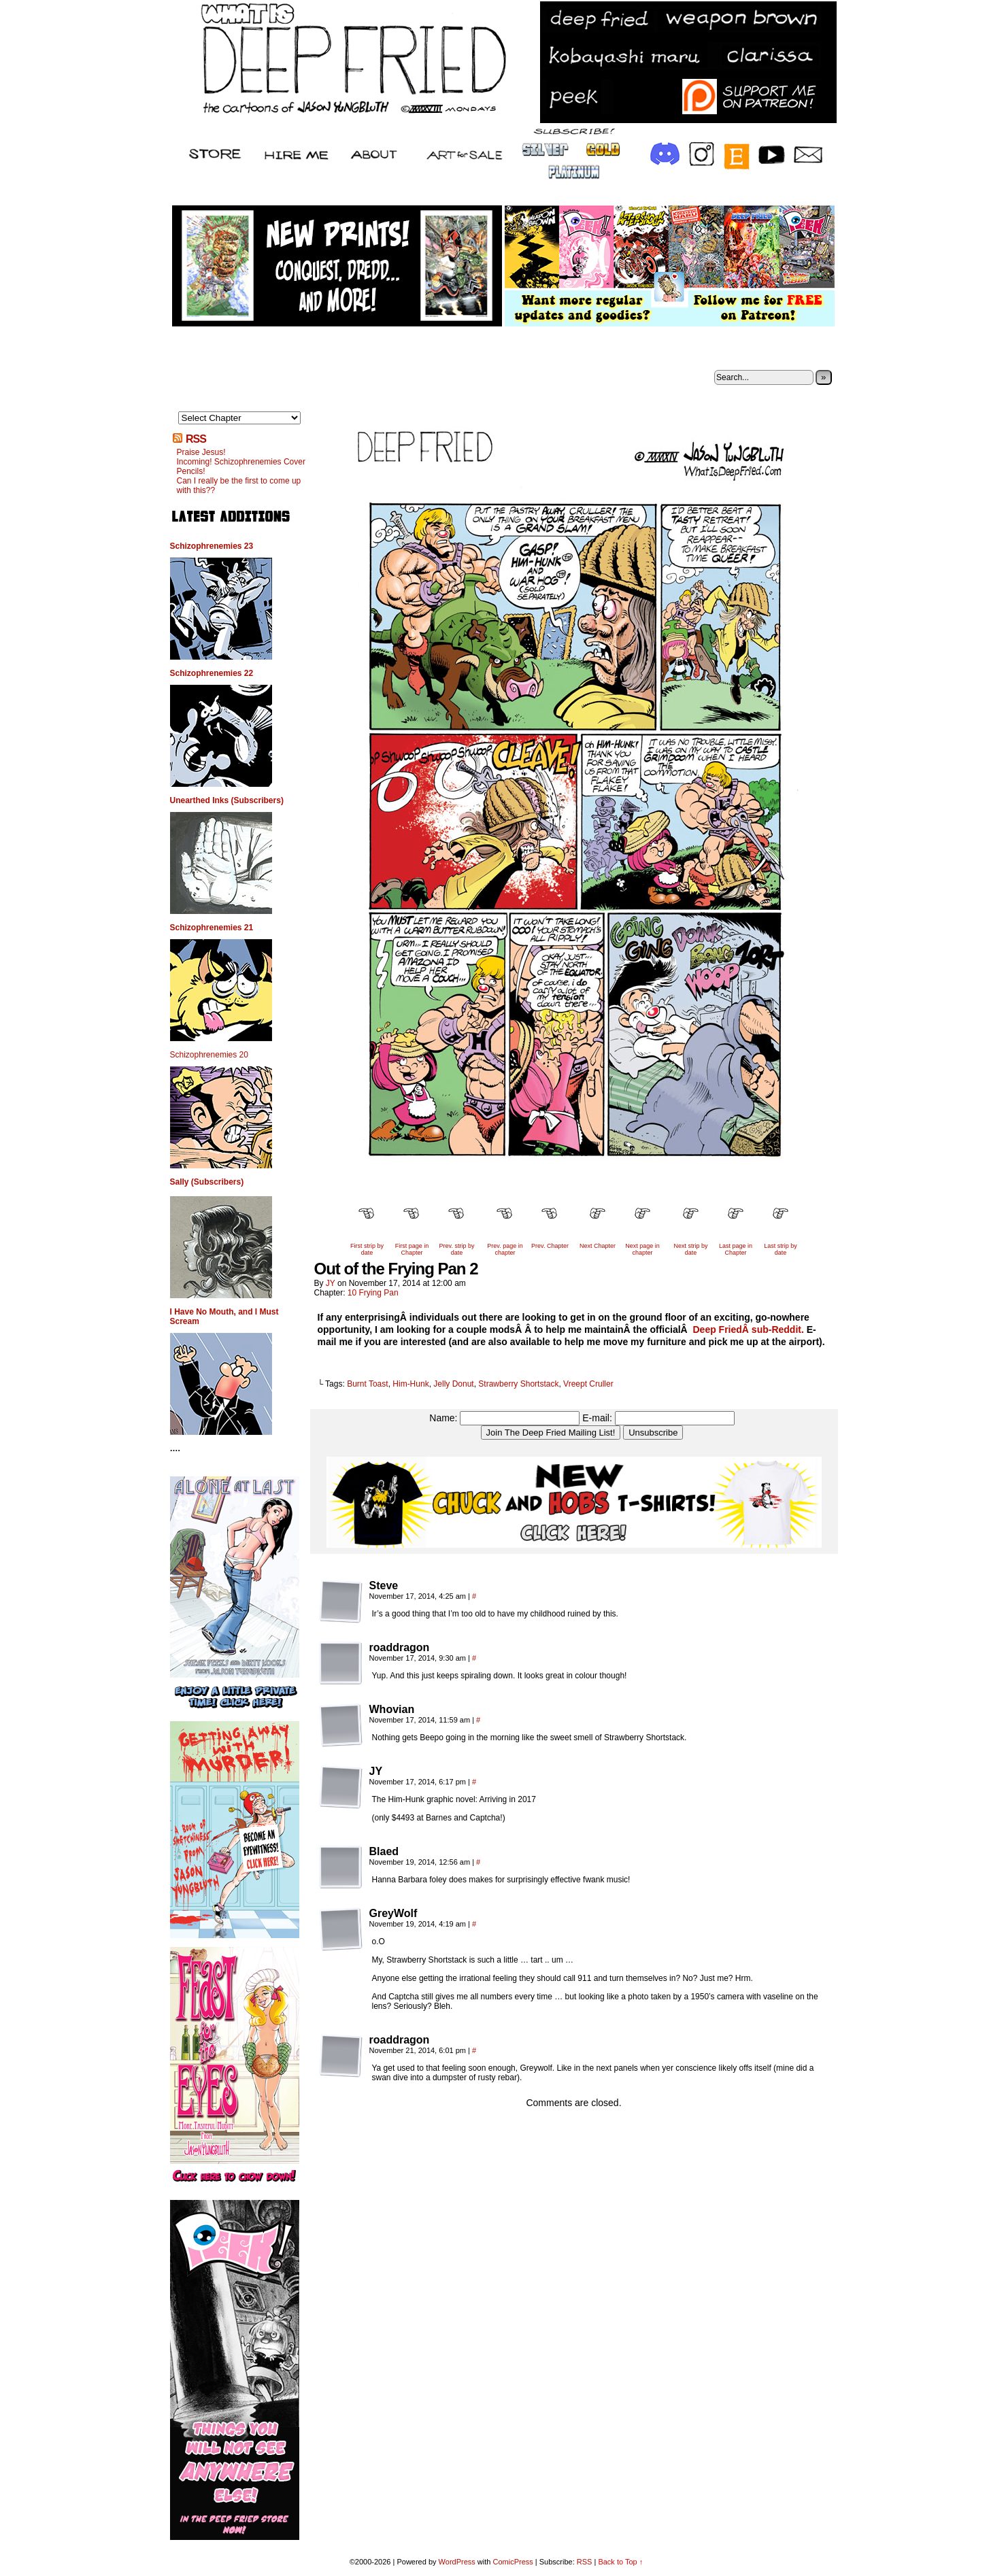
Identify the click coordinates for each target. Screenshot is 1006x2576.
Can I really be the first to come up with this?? (239, 485)
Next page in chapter (642, 1249)
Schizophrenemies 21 (212, 927)
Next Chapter (598, 1245)
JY (330, 1283)
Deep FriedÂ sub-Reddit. (748, 1329)
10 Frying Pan (373, 1293)
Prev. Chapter (550, 1245)
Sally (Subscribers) (207, 1182)
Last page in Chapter (735, 1249)
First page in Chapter (412, 1249)
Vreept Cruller (588, 1384)
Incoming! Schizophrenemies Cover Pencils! (241, 466)
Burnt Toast (367, 1384)
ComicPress (512, 2562)
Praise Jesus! (201, 452)
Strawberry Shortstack (518, 1384)
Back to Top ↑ (620, 2562)
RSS (196, 439)
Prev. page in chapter (504, 1249)
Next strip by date (690, 1249)
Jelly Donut (453, 1384)
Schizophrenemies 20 (209, 1055)
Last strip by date (780, 1249)
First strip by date (367, 1249)
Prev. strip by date (457, 1249)
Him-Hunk (410, 1384)
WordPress (457, 2562)
